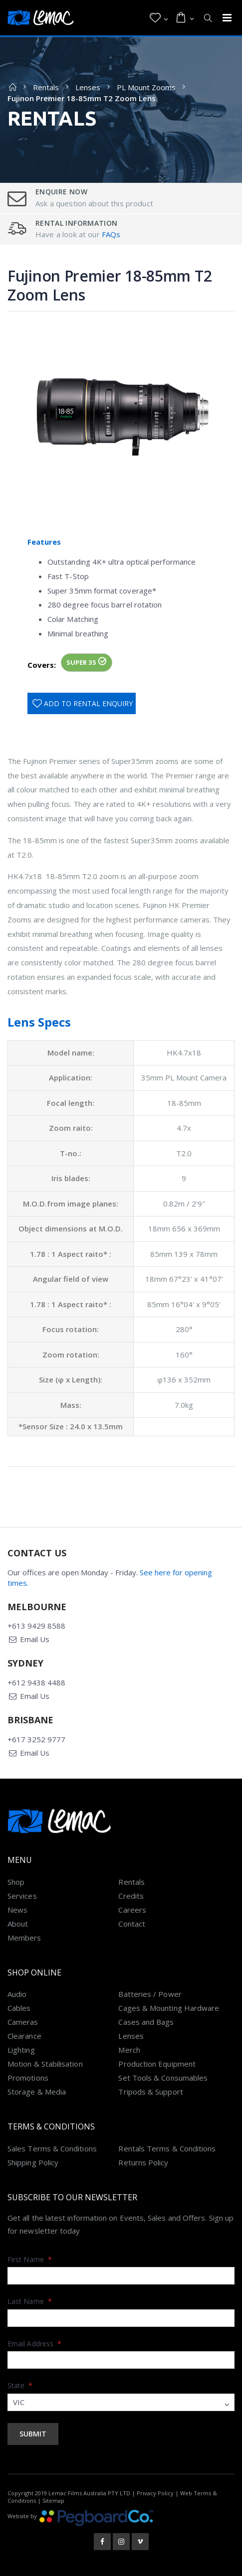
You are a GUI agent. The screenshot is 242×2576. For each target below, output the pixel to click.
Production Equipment (157, 2064)
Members (24, 1938)
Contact (131, 1924)
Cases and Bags (146, 2022)
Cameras (22, 2022)
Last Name (29, 2301)
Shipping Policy (32, 2162)
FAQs (111, 234)
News (17, 1910)
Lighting (21, 2050)
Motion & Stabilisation (45, 2064)
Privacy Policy (155, 2493)
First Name (29, 2259)
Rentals (46, 87)
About (17, 1924)
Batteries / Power (149, 1994)
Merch (129, 2050)
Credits (131, 1896)
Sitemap (53, 2500)
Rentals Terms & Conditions (167, 2148)
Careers (132, 1910)
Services (22, 1896)
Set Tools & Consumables (163, 2078)
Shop (15, 1882)
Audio (16, 1994)
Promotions (27, 2078)
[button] (159, 18)
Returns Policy (143, 2162)
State (20, 2385)
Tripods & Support (150, 2092)
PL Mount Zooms (146, 87)
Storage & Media (36, 2092)
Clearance (24, 2036)
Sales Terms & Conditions (52, 2148)
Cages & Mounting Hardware (168, 2008)
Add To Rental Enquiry (88, 703)
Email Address (34, 2343)
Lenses (87, 87)
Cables (18, 2008)
